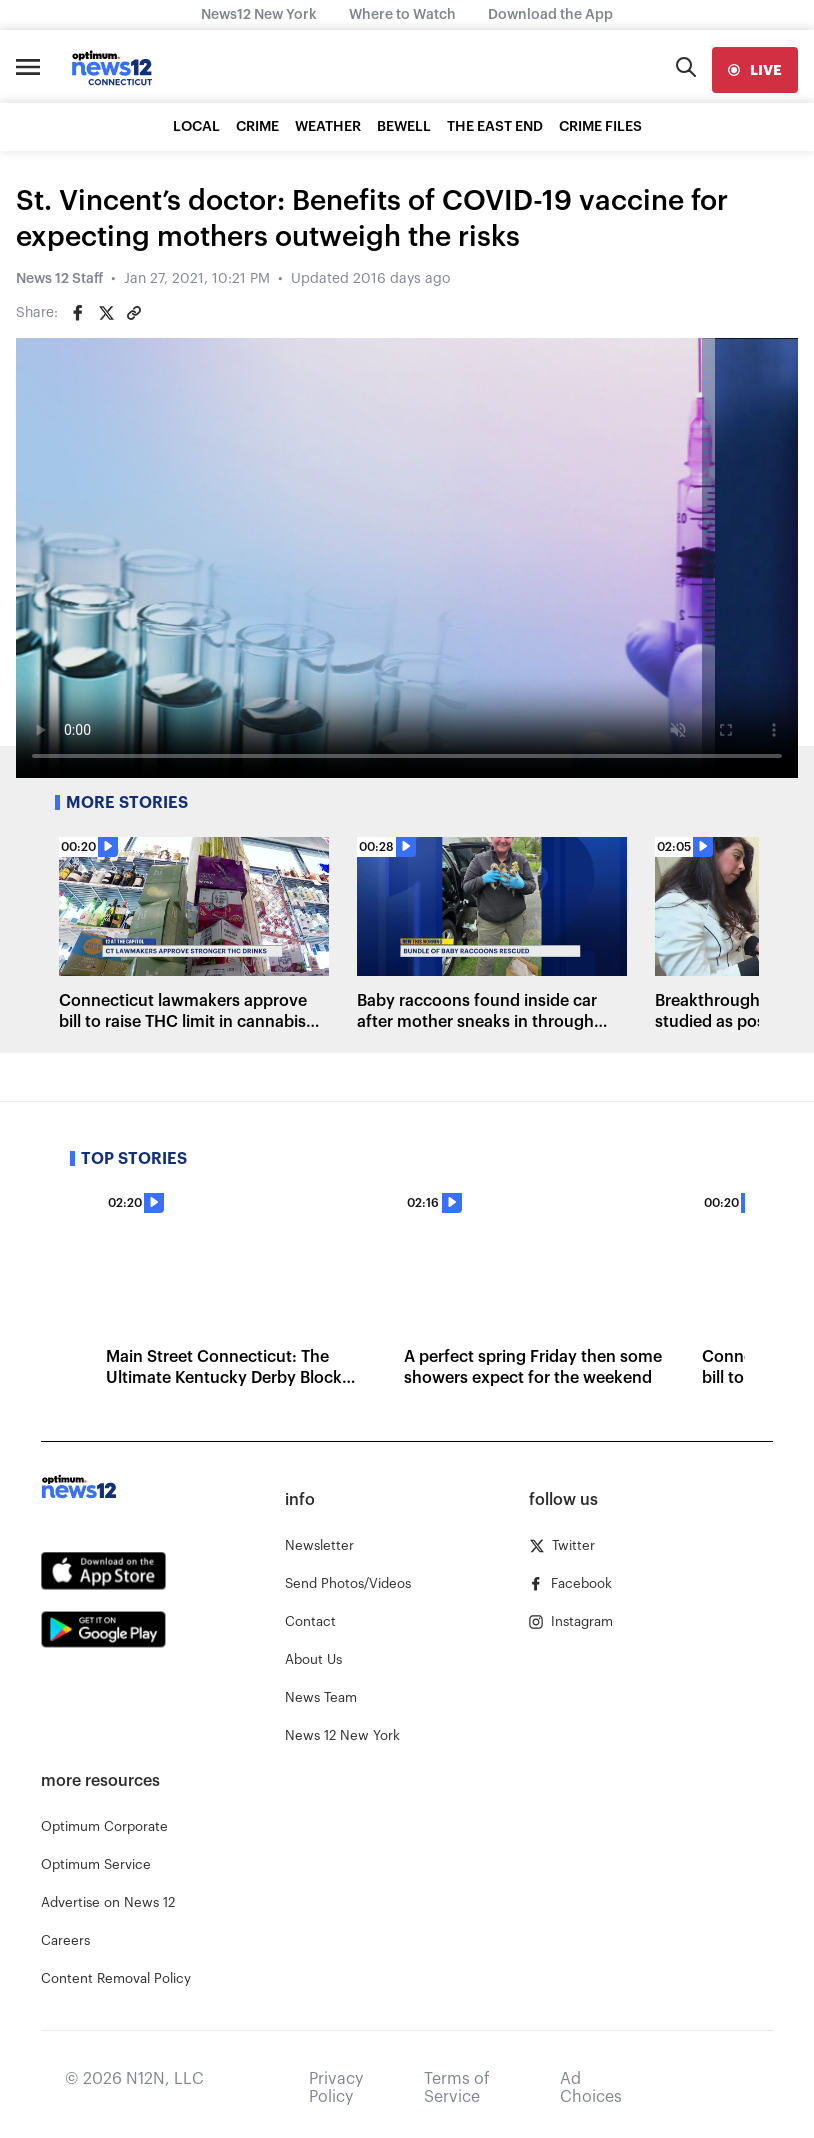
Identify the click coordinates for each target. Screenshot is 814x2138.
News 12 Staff (59, 279)
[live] (755, 70)
